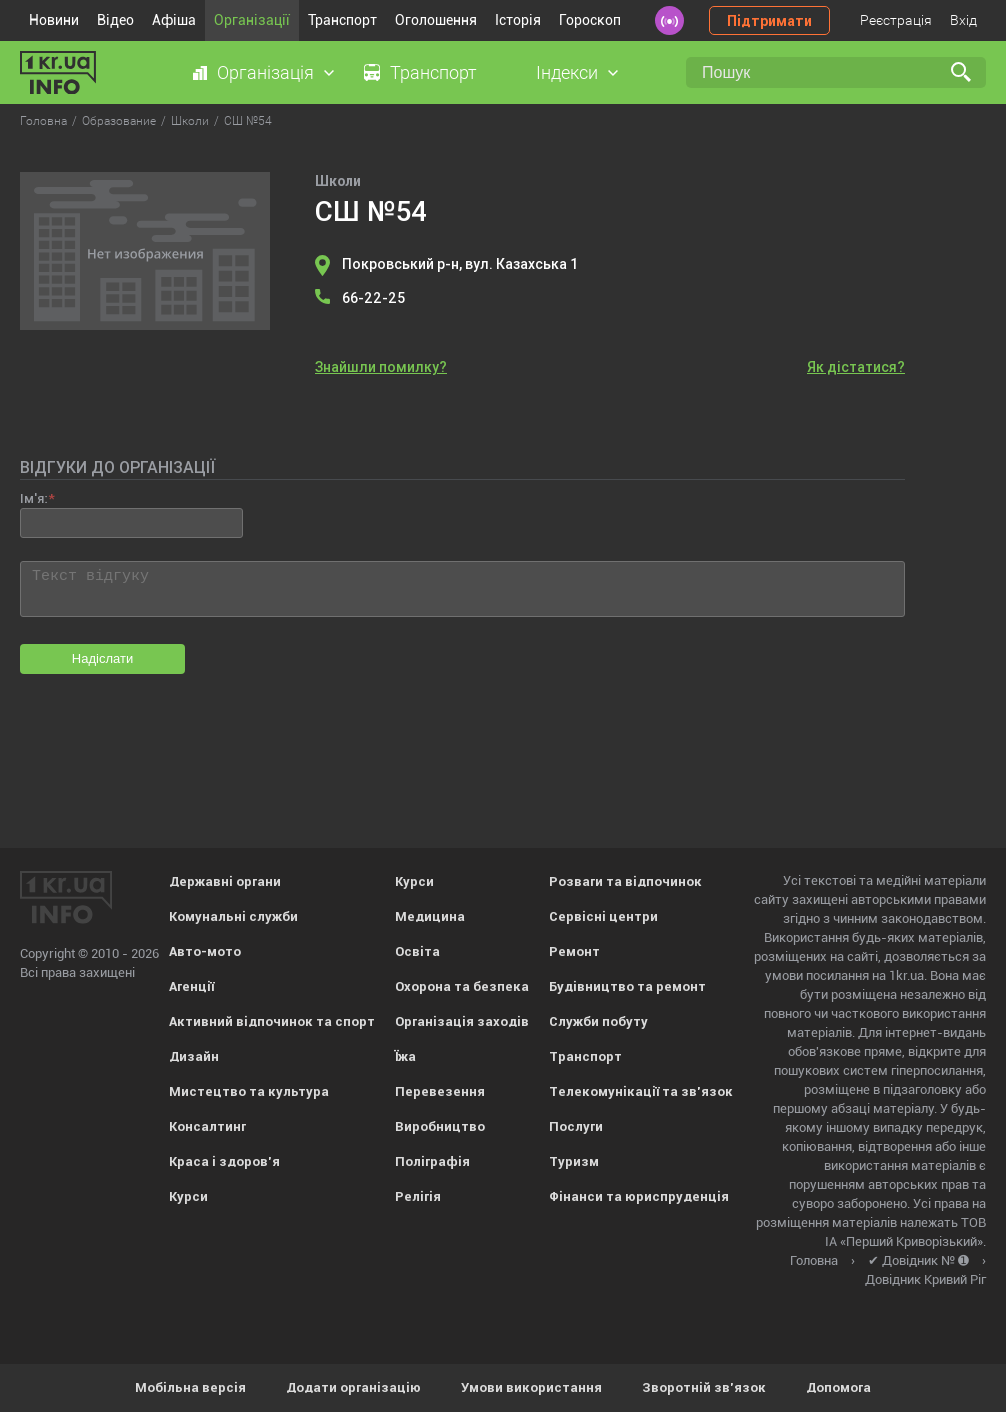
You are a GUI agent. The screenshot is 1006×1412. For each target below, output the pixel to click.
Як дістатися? (856, 367)
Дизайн (194, 1056)
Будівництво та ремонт (627, 986)
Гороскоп (590, 20)
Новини (54, 20)
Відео (115, 20)
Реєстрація (896, 20)
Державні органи (225, 881)
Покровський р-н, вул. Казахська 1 (460, 264)
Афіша (174, 20)
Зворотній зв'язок (704, 1387)
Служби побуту (598, 1021)
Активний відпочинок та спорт (272, 1021)
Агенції (191, 986)
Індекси (567, 72)
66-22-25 (373, 298)
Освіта (417, 951)
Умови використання (531, 1387)
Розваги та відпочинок (625, 881)
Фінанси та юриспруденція (639, 1196)
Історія (518, 20)
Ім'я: (33, 498)
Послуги (576, 1126)
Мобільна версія (190, 1387)
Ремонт (574, 951)
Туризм (574, 1161)
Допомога (838, 1387)
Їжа (405, 1056)
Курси (188, 1196)
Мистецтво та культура (249, 1091)
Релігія (418, 1196)
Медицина (430, 916)
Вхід (963, 20)
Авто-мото (205, 951)
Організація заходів (462, 1021)
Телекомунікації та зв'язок (641, 1091)
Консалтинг (207, 1126)
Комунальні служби (233, 916)
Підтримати (769, 21)
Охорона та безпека (462, 986)
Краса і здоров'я (224, 1161)
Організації (252, 20)
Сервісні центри (603, 916)
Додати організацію (353, 1387)
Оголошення (436, 20)
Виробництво (440, 1126)
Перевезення (440, 1091)
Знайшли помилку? (381, 367)
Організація (265, 72)
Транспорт (342, 20)
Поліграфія (432, 1161)
